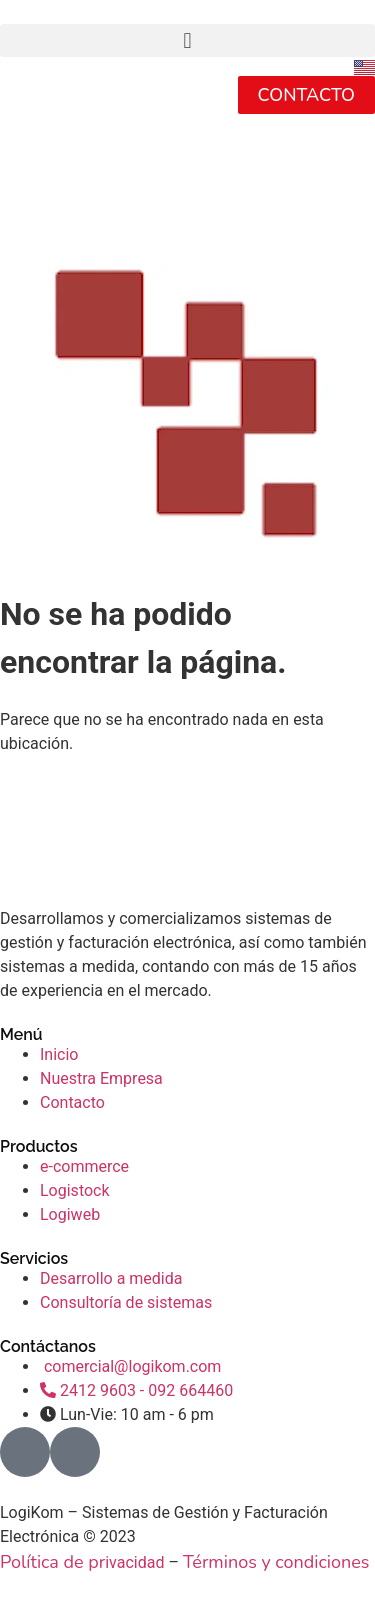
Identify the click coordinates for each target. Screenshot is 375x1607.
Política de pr (52, 1562)
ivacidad (134, 1562)
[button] (187, 40)
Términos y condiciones (276, 1562)
